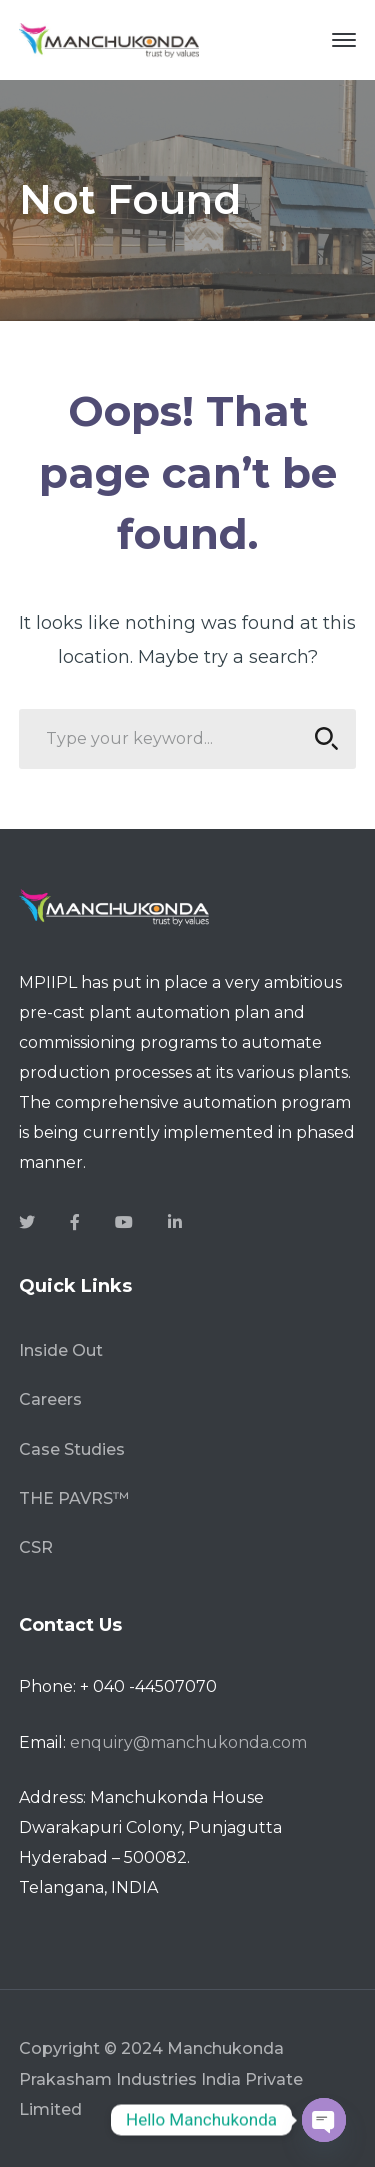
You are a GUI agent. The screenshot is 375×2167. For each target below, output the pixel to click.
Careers (50, 1399)
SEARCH (320, 738)
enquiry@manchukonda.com (188, 1742)
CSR (36, 1547)
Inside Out (61, 1350)
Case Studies (72, 1449)
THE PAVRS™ (74, 1498)
